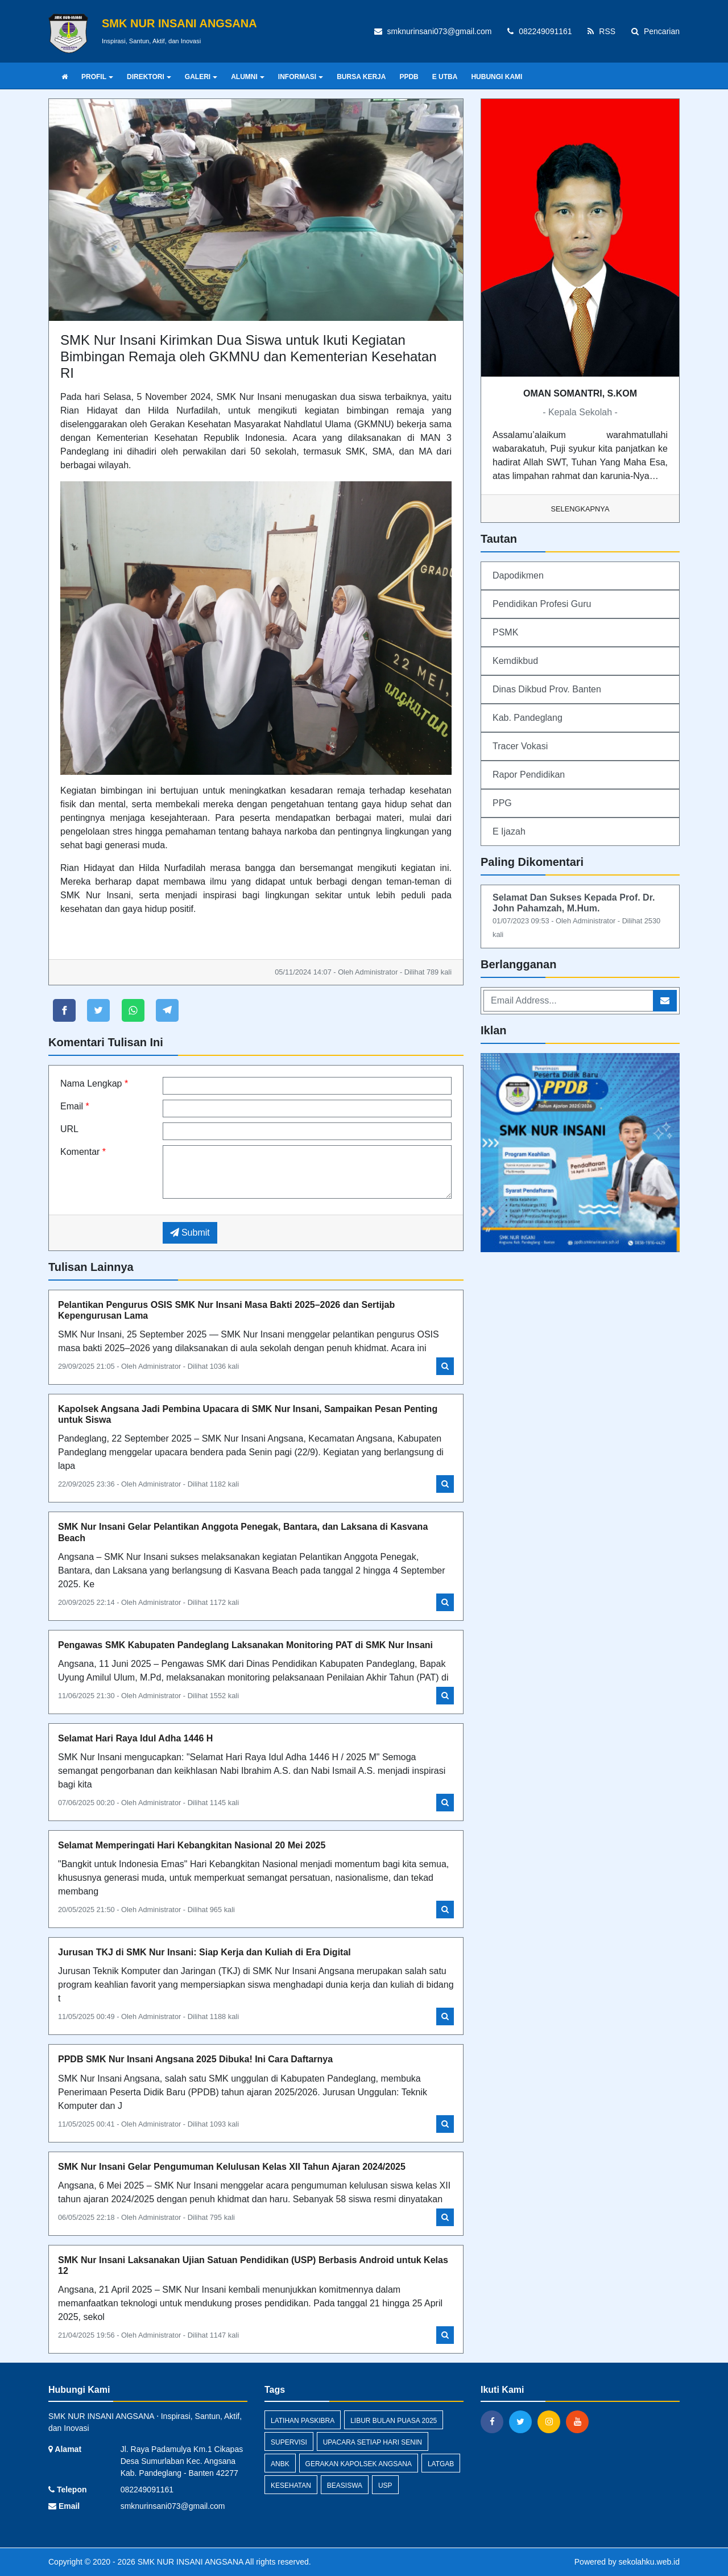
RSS (601, 31)
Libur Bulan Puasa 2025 (393, 2421)
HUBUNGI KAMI (496, 77)
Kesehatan (291, 2486)
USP (385, 2486)
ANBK (280, 2464)
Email (74, 1106)
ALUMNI (247, 77)
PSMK (505, 632)
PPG (502, 803)
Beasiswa (344, 2486)
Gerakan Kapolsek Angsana (358, 2464)
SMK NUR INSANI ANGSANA (189, 2561)
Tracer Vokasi (520, 746)
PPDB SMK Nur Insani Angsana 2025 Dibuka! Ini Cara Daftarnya (195, 2059)
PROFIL (97, 77)
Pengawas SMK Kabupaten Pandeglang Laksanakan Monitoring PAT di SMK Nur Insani (245, 1645)
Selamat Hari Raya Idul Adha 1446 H (135, 1738)
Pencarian (655, 31)
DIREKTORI (149, 77)
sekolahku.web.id (649, 2561)
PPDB (408, 77)
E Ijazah (509, 831)
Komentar (83, 1152)
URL (69, 1129)
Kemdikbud (515, 661)
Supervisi (289, 2442)
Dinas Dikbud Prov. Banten (547, 689)
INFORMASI (300, 77)
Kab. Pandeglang (527, 718)
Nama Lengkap (94, 1083)
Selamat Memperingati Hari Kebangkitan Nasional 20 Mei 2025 (191, 1845)
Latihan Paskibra (302, 2421)
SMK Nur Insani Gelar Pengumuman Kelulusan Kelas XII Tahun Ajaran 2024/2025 (232, 2167)
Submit (190, 1232)
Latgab (441, 2464)
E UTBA (445, 77)
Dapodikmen (518, 575)
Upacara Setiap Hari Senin (372, 2442)
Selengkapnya (580, 509)
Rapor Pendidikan (529, 774)
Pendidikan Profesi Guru (542, 604)
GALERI (201, 77)
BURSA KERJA (361, 77)
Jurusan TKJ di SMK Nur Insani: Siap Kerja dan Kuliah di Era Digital (204, 1952)
